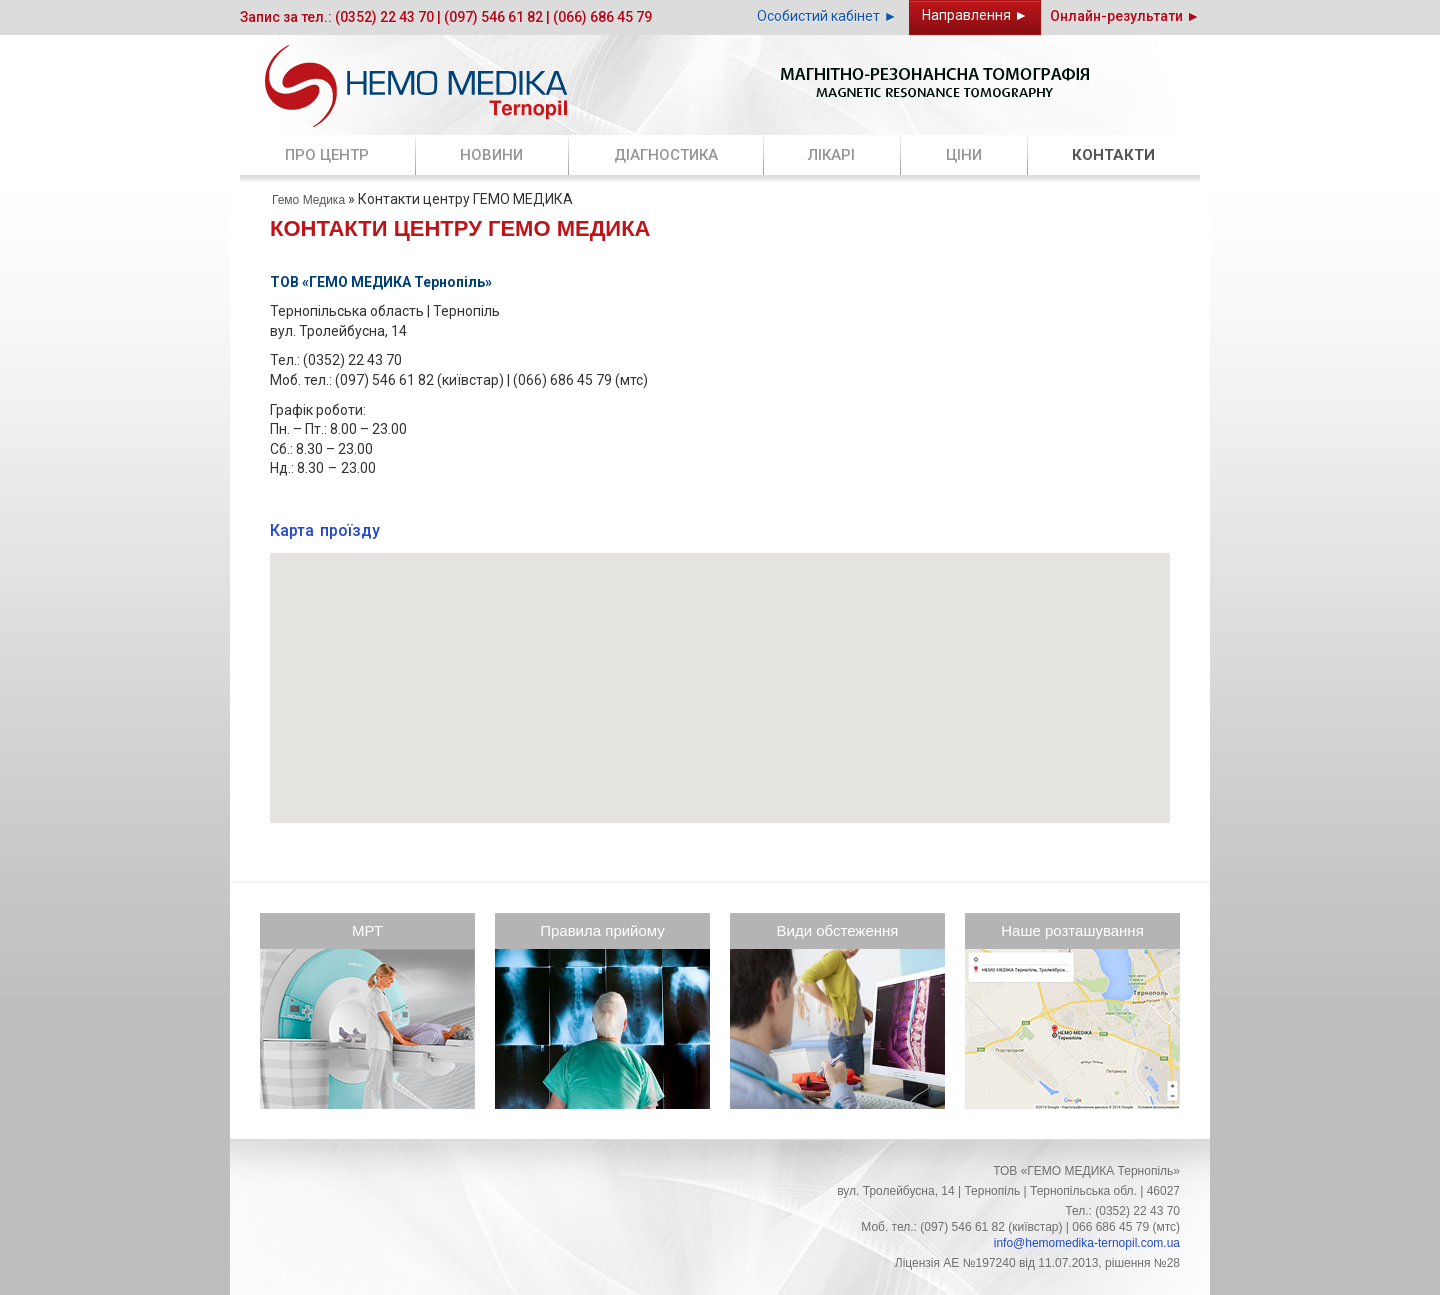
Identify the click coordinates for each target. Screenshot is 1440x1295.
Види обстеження (838, 930)
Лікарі (831, 155)
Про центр (327, 155)
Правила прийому (602, 930)
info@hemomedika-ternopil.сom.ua (1087, 1243)
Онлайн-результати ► (1125, 16)
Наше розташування (1072, 930)
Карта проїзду (325, 530)
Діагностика (666, 155)
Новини (491, 155)
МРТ (367, 930)
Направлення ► (975, 15)
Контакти (1113, 155)
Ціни (964, 155)
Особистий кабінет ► (827, 16)
